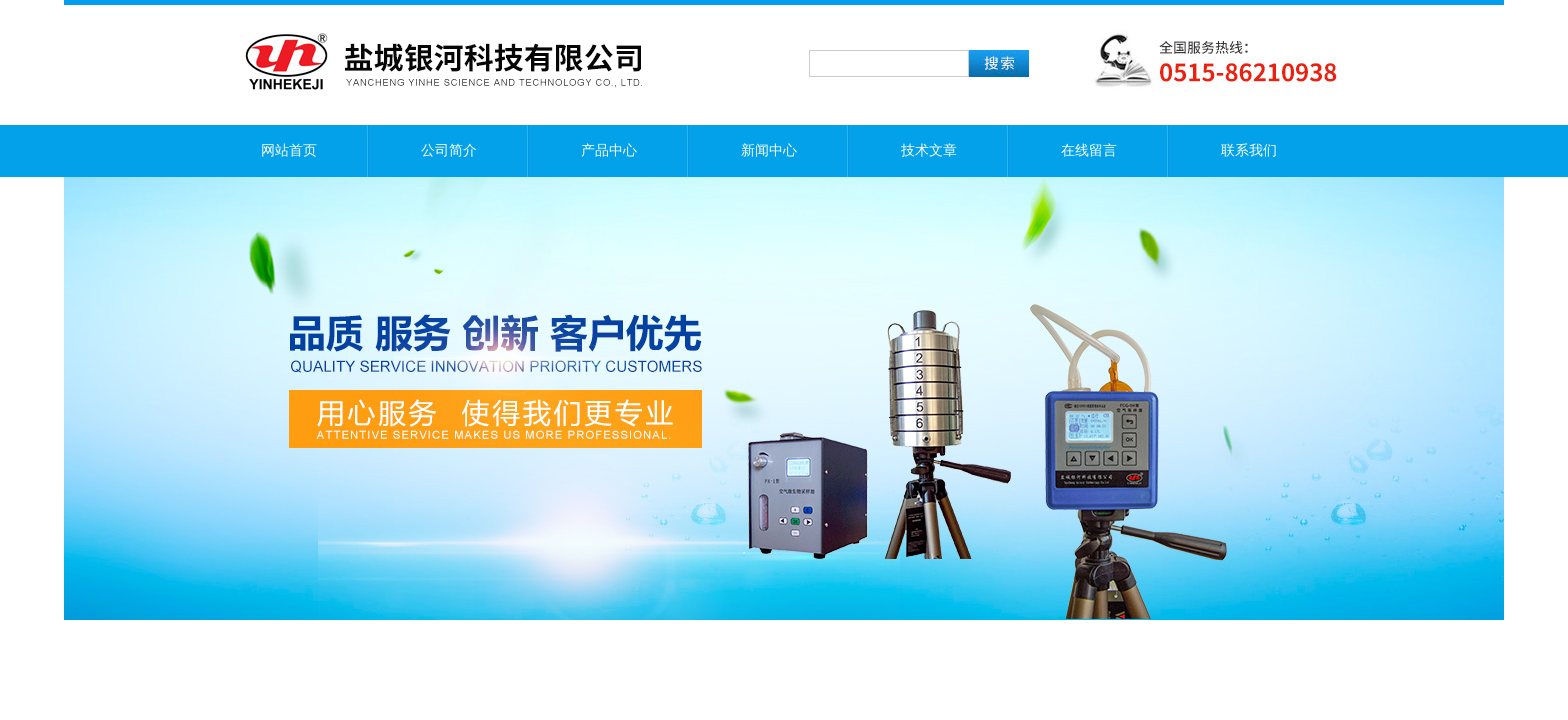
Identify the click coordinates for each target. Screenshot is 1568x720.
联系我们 (1249, 150)
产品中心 (609, 150)
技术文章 (929, 150)
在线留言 (1089, 150)
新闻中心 (769, 150)
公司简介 (449, 150)
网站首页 (289, 150)
